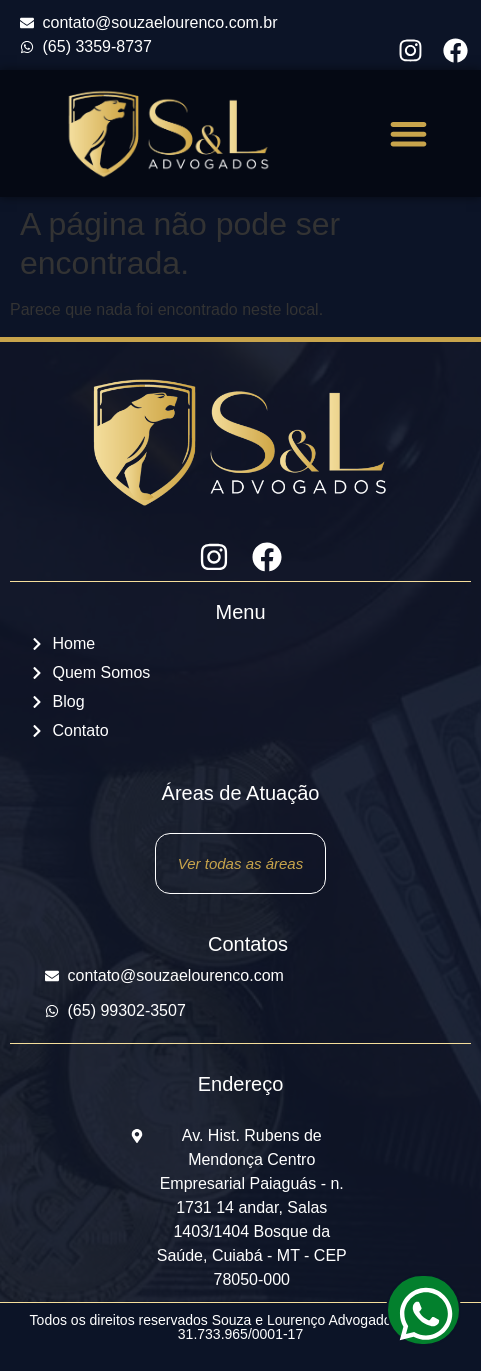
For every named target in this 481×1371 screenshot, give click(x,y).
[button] (409, 133)
